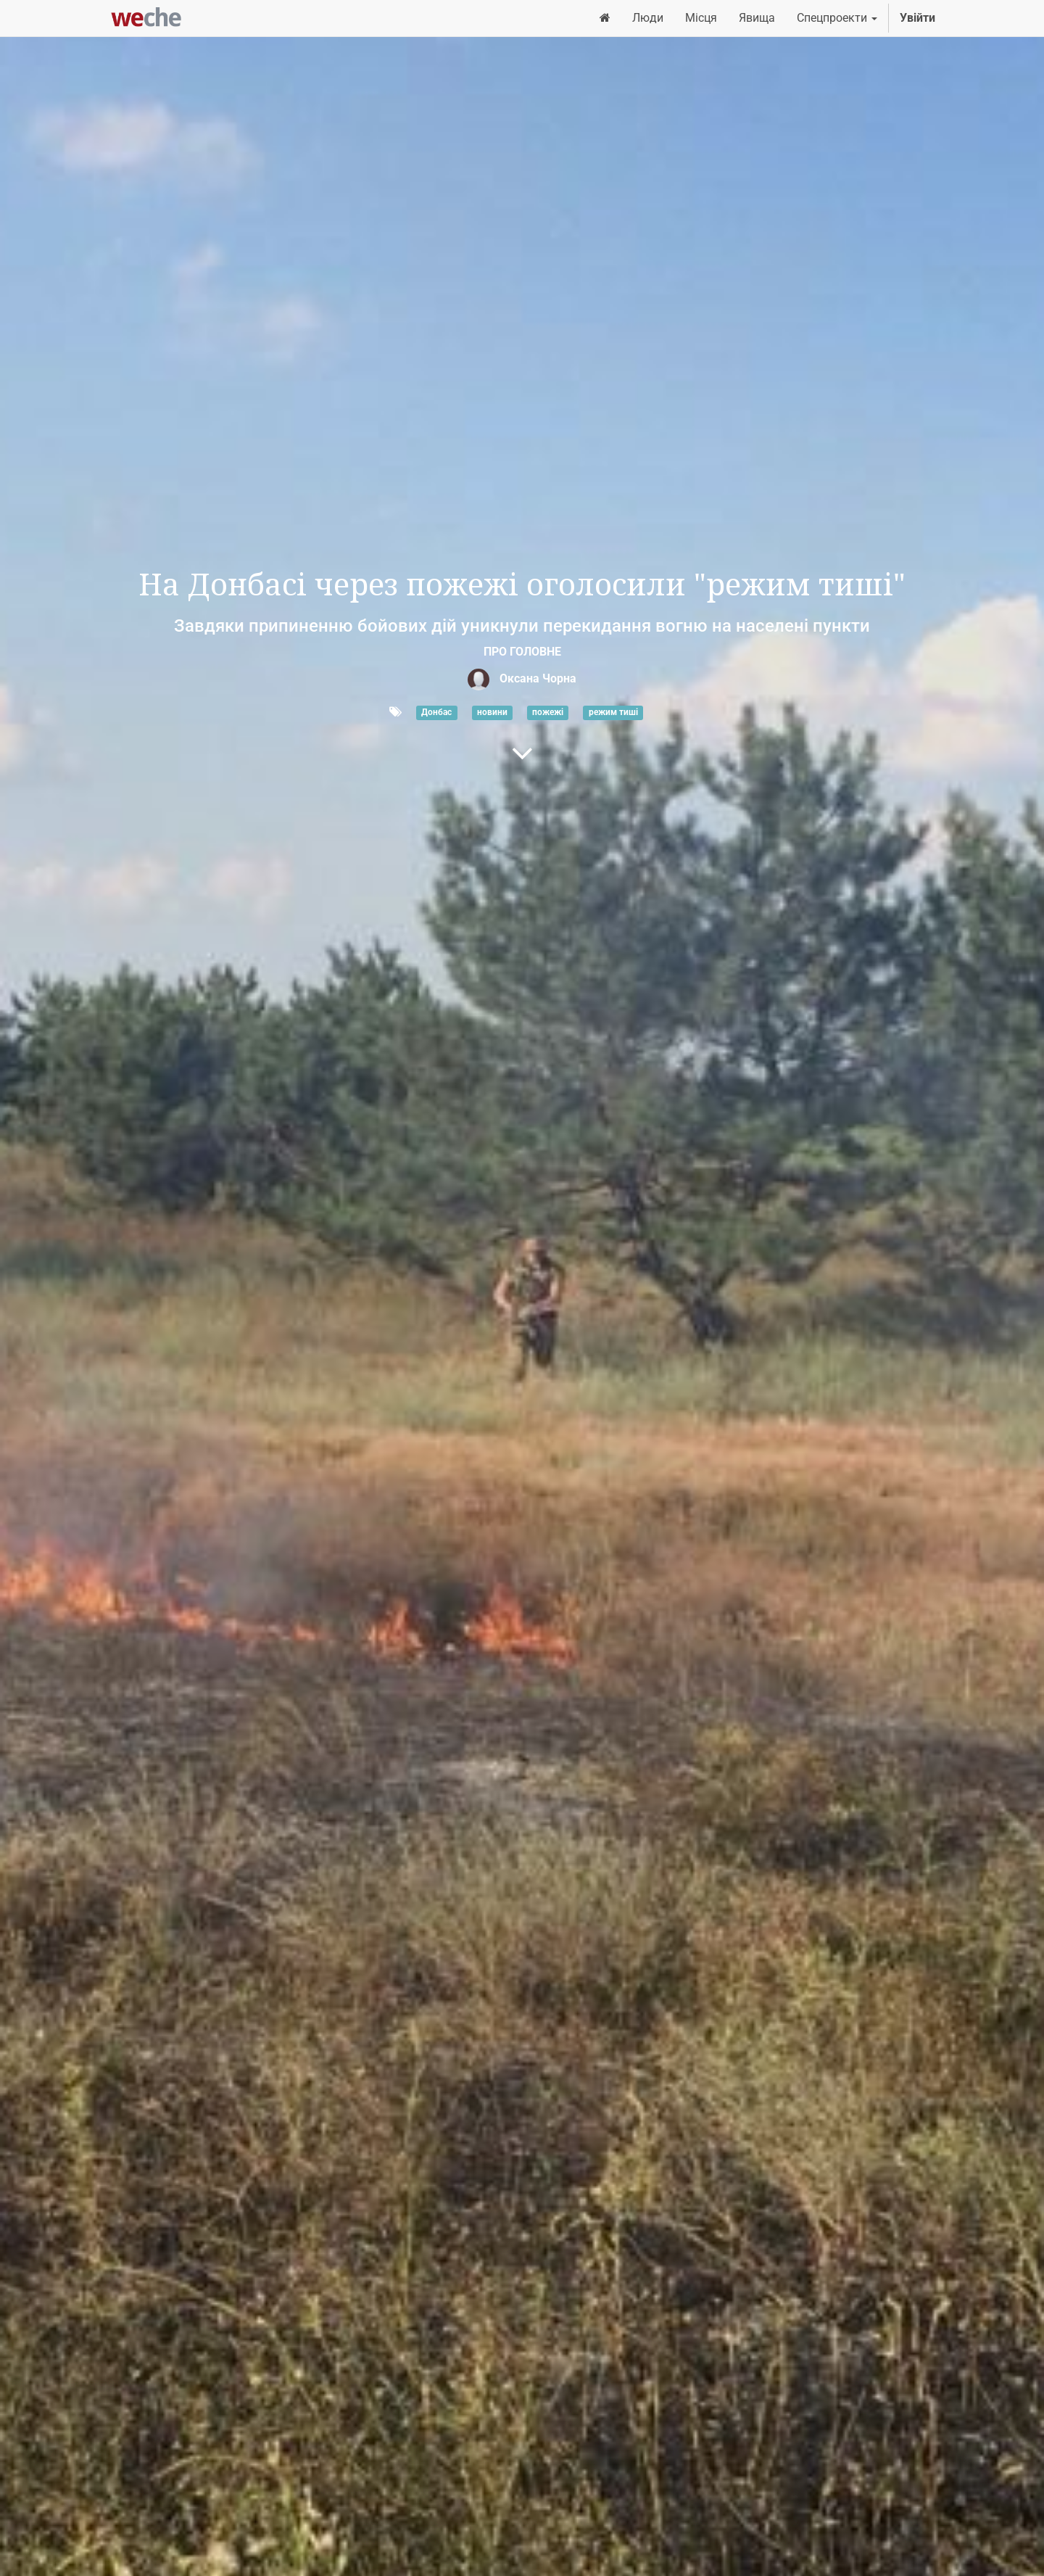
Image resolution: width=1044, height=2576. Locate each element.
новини (492, 713)
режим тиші (613, 713)
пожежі (547, 713)
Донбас (436, 713)
